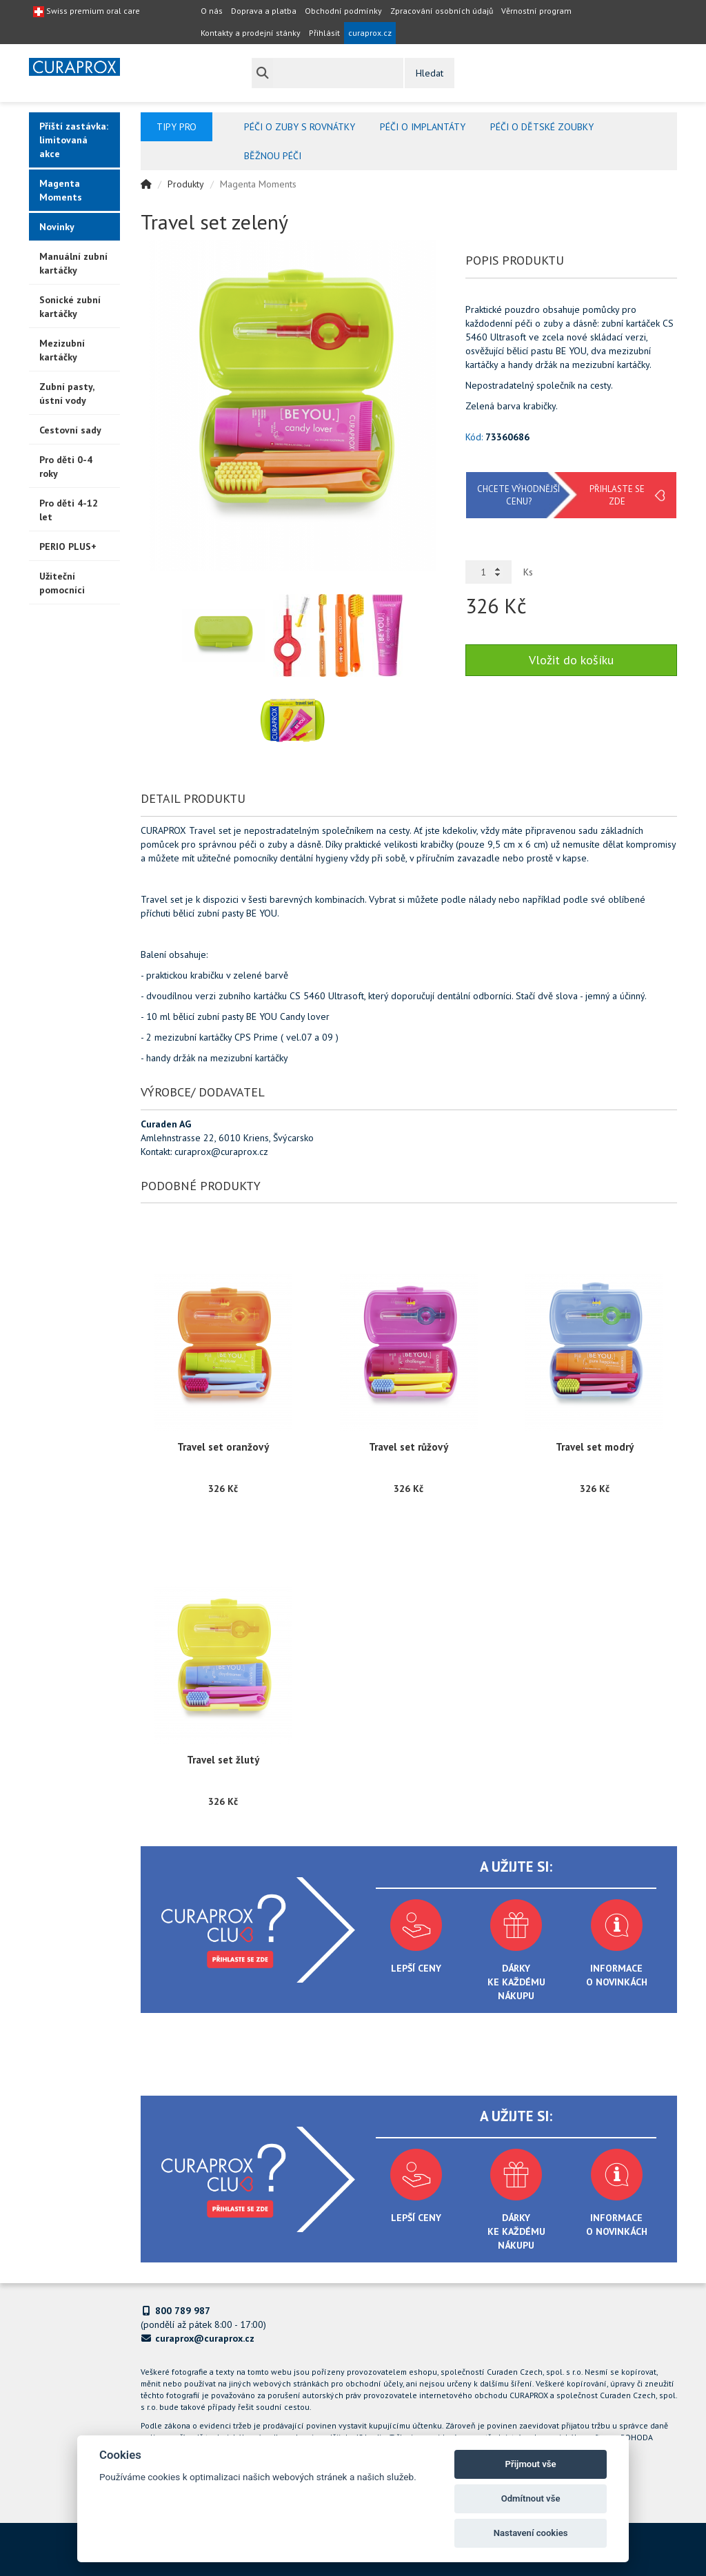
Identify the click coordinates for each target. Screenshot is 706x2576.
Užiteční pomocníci (62, 583)
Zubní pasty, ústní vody (66, 393)
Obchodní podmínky (343, 11)
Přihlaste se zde (617, 495)
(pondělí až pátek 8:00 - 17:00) (203, 2317)
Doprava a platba (263, 11)
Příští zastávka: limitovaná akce (73, 140)
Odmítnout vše (531, 2498)
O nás (212, 11)
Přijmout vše (530, 2464)
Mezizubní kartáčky (62, 350)
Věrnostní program (536, 11)
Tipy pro (176, 127)
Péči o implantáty (422, 127)
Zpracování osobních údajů (441, 11)
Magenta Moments (60, 190)
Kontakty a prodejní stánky (251, 33)
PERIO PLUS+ (68, 546)
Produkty (186, 184)
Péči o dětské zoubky (542, 127)
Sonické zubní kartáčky (70, 307)
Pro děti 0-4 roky (65, 466)
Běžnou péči (272, 156)
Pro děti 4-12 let (68, 510)
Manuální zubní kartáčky (73, 263)
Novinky (56, 227)
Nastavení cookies (531, 2533)
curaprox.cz (370, 33)
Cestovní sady (70, 430)
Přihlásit (324, 33)
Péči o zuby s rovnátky (299, 127)
